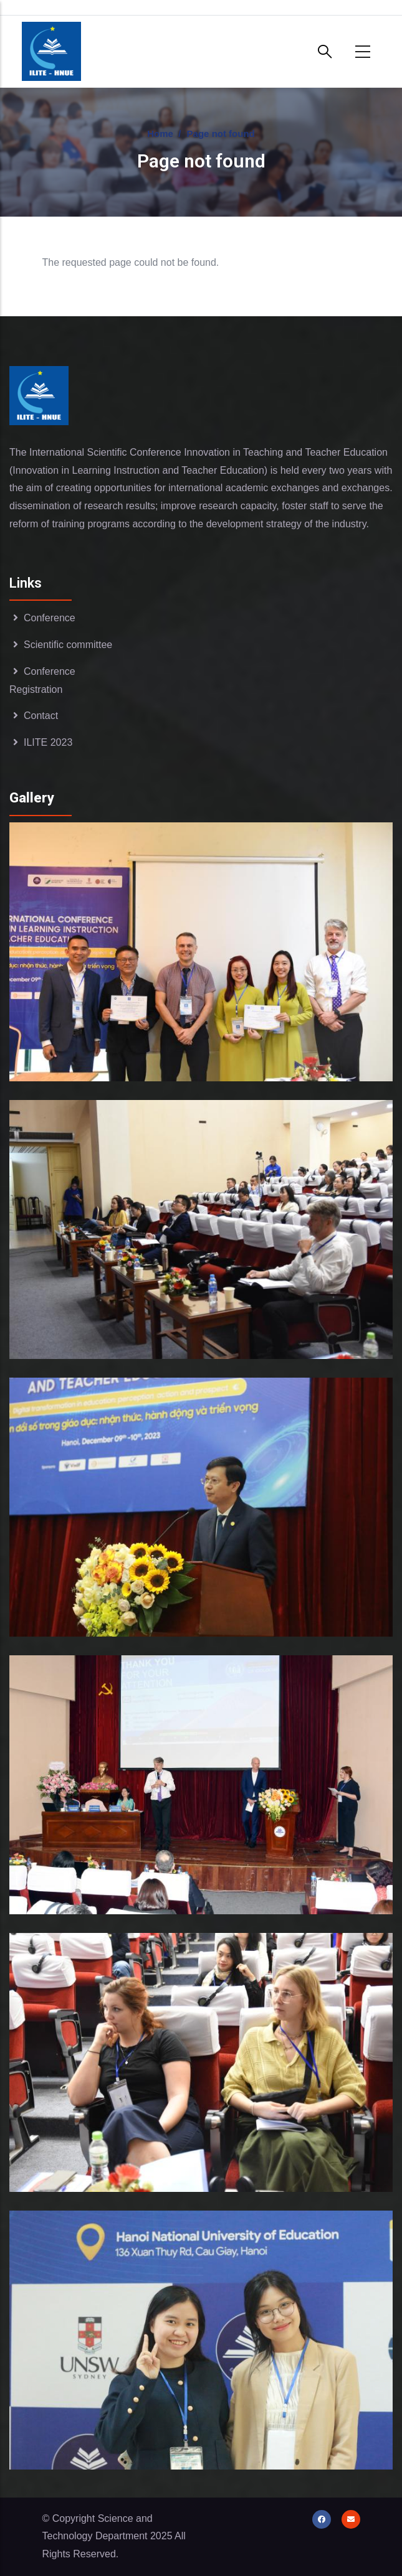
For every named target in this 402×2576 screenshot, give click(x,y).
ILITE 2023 (48, 742)
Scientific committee (68, 644)
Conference (49, 618)
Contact (41, 715)
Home (160, 133)
